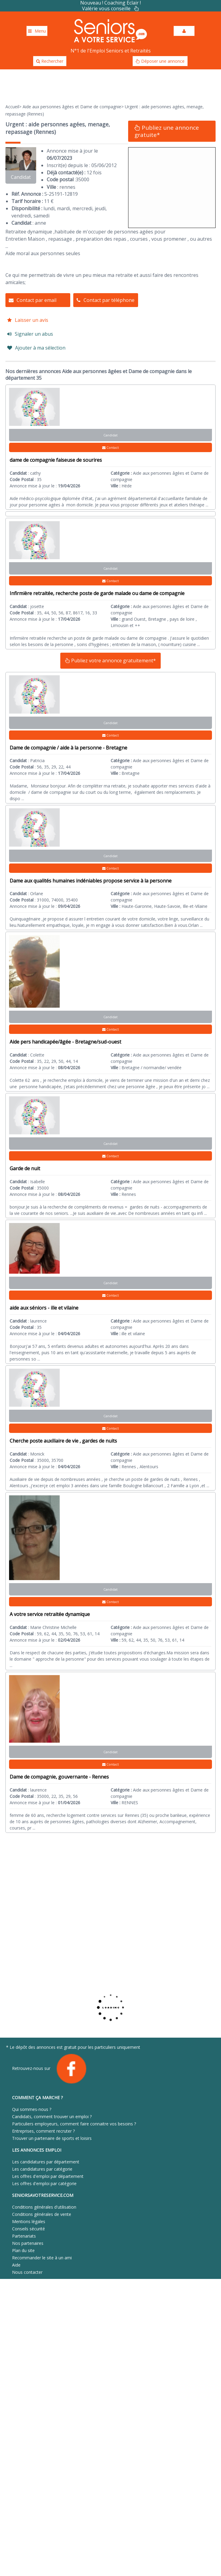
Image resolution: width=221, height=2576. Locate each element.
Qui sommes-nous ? (31, 2109)
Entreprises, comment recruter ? (43, 2131)
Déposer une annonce (160, 61)
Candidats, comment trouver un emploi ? (52, 2116)
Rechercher (49, 61)
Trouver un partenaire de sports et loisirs (52, 2138)
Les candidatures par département (45, 2162)
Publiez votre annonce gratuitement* (110, 660)
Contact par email (32, 300)
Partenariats (24, 2236)
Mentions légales (28, 2221)
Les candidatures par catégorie (42, 2169)
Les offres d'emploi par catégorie (44, 2183)
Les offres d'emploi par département (48, 2176)
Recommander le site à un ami (42, 2258)
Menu (37, 31)
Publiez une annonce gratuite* (166, 131)
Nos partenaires (27, 2243)
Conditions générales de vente (41, 2214)
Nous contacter (27, 2272)
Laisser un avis (27, 320)
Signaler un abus (30, 334)
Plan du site (23, 2250)
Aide (16, 2265)
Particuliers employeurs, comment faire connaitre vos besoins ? (74, 2124)
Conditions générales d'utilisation (44, 2207)
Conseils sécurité (28, 2229)
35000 (82, 179)
